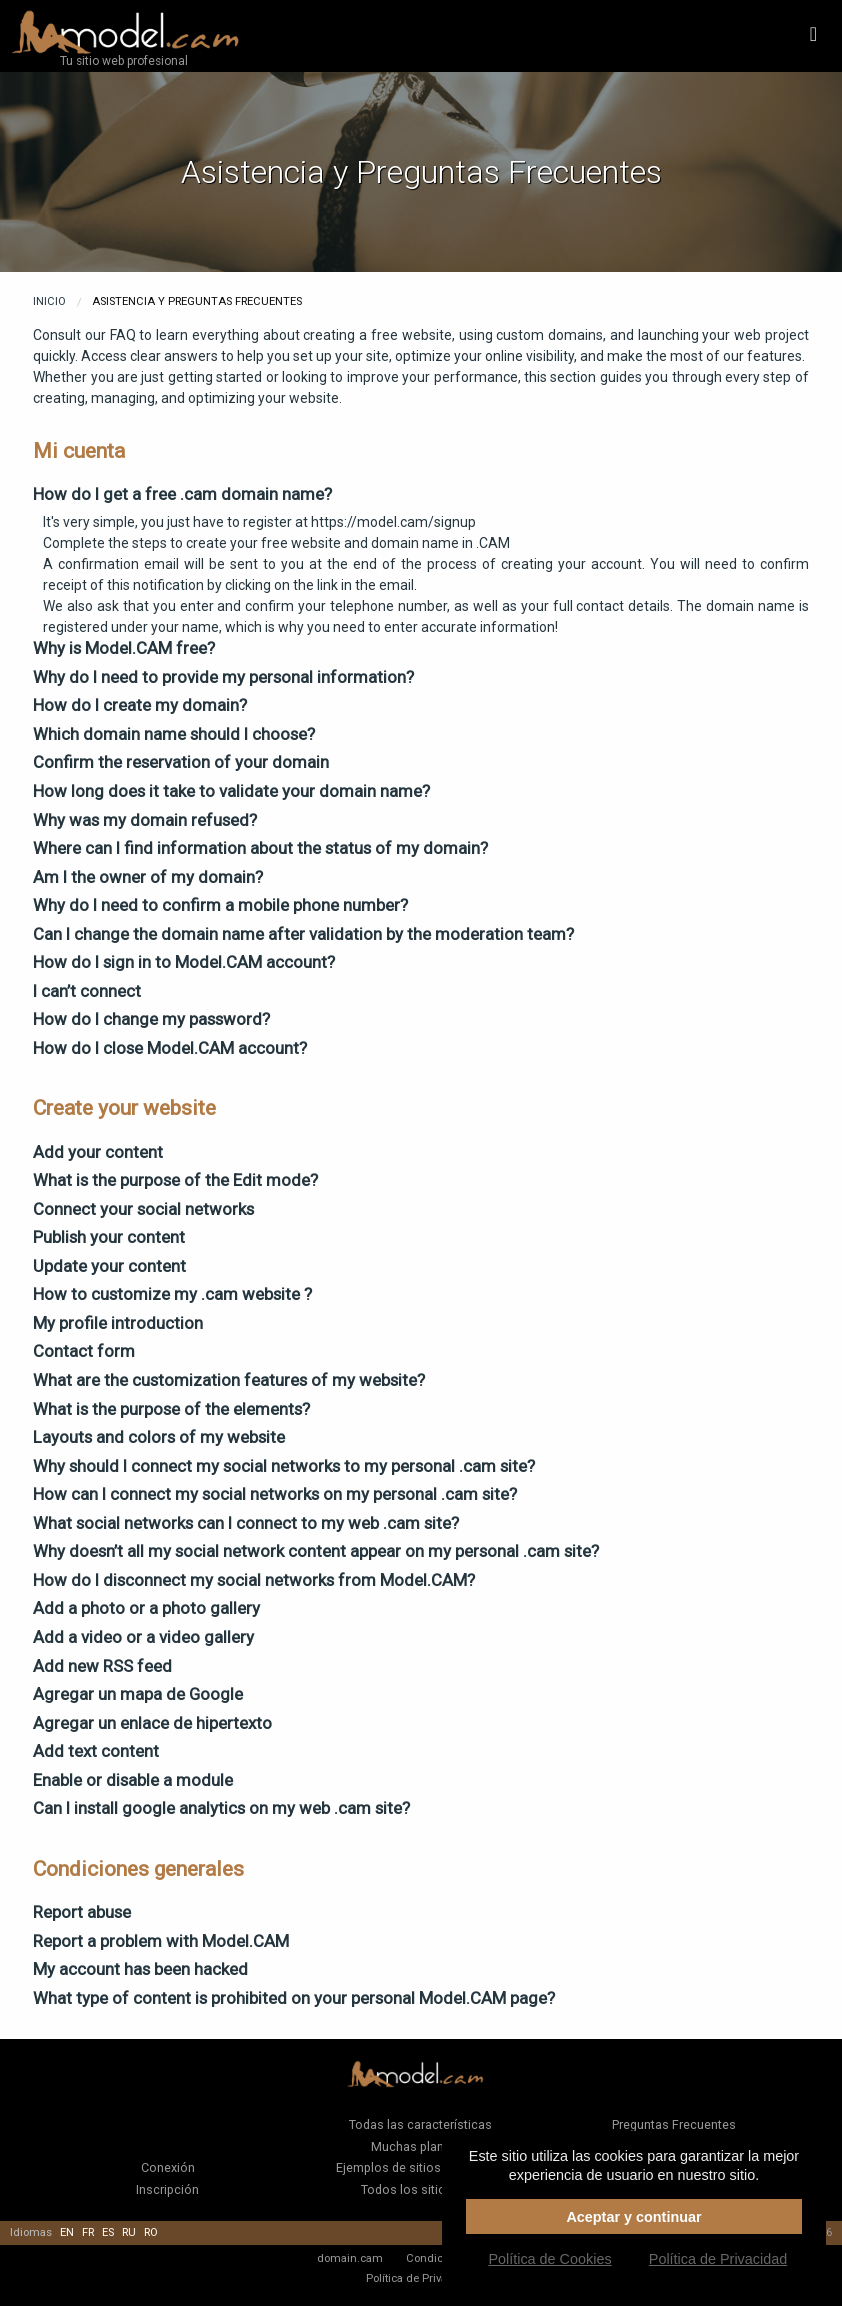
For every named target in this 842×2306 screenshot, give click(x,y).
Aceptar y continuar (633, 2217)
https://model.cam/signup (393, 522)
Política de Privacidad (421, 2278)
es (108, 2232)
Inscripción (167, 2189)
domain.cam (350, 2258)
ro (151, 2232)
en (67, 2232)
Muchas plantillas (421, 2146)
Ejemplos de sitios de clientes (421, 2167)
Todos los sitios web (420, 2189)
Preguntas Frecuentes (674, 2124)
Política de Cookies (549, 2259)
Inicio (49, 301)
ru (129, 2232)
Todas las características (420, 2124)
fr (88, 2232)
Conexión (168, 2167)
